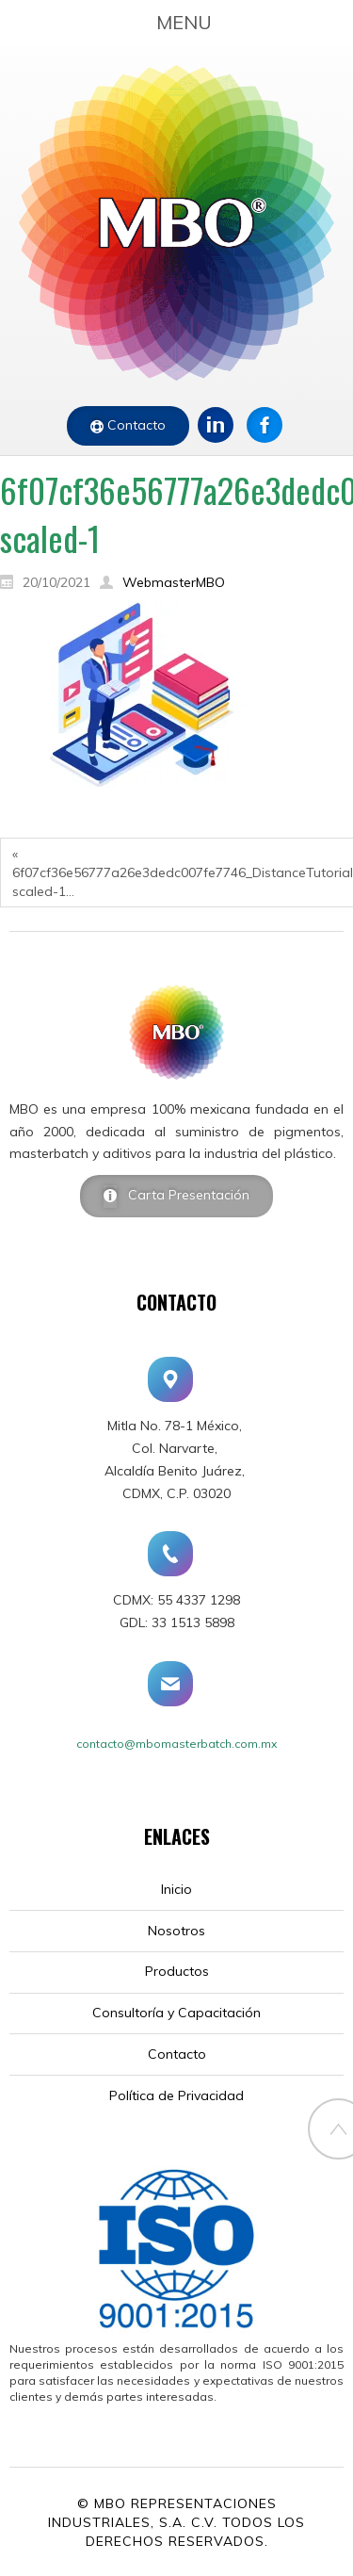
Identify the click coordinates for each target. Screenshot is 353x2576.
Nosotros (176, 1930)
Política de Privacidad (176, 2095)
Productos (177, 1971)
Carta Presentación (183, 1194)
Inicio (176, 1889)
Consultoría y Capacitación (176, 2012)
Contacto (135, 424)
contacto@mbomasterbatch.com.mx (176, 1743)
